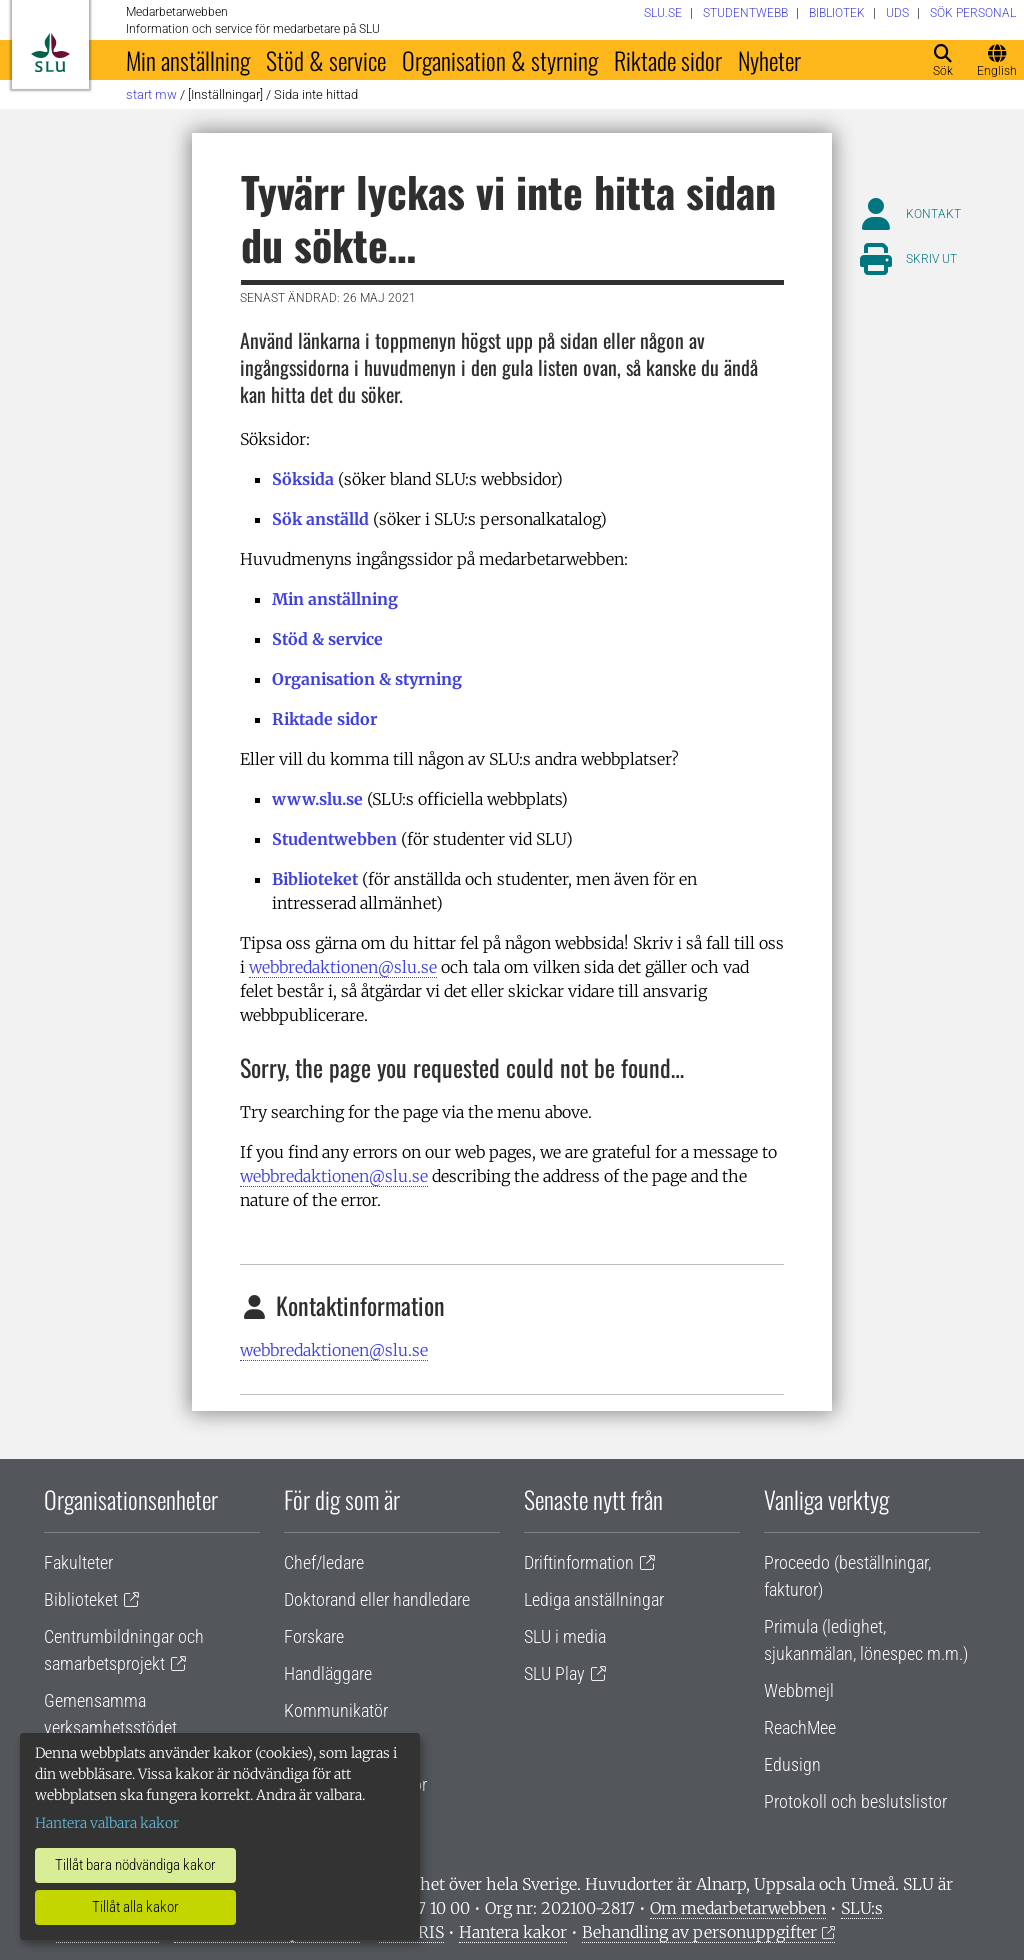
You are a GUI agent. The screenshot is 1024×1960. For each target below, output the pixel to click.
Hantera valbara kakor (107, 1823)
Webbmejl (799, 1690)
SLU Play (554, 1673)
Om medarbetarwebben (738, 1908)
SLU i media (565, 1636)
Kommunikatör (336, 1710)
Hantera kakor (513, 1932)
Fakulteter (78, 1562)
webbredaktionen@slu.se (343, 967)
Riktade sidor (668, 60)
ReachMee (800, 1727)
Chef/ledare (324, 1562)
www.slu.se (317, 799)
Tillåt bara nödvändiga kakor (135, 1865)
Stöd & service (326, 60)
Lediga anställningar (594, 1599)
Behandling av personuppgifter (699, 1932)
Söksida (303, 479)
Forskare (314, 1636)
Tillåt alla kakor (135, 1907)
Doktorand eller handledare (377, 1599)
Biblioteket (315, 879)
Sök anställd (320, 519)
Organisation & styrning (500, 60)
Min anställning (188, 60)
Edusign (792, 1764)
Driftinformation (579, 1562)
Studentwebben (334, 839)
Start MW (151, 94)
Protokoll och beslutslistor (855, 1801)
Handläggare (328, 1673)
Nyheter (769, 60)
